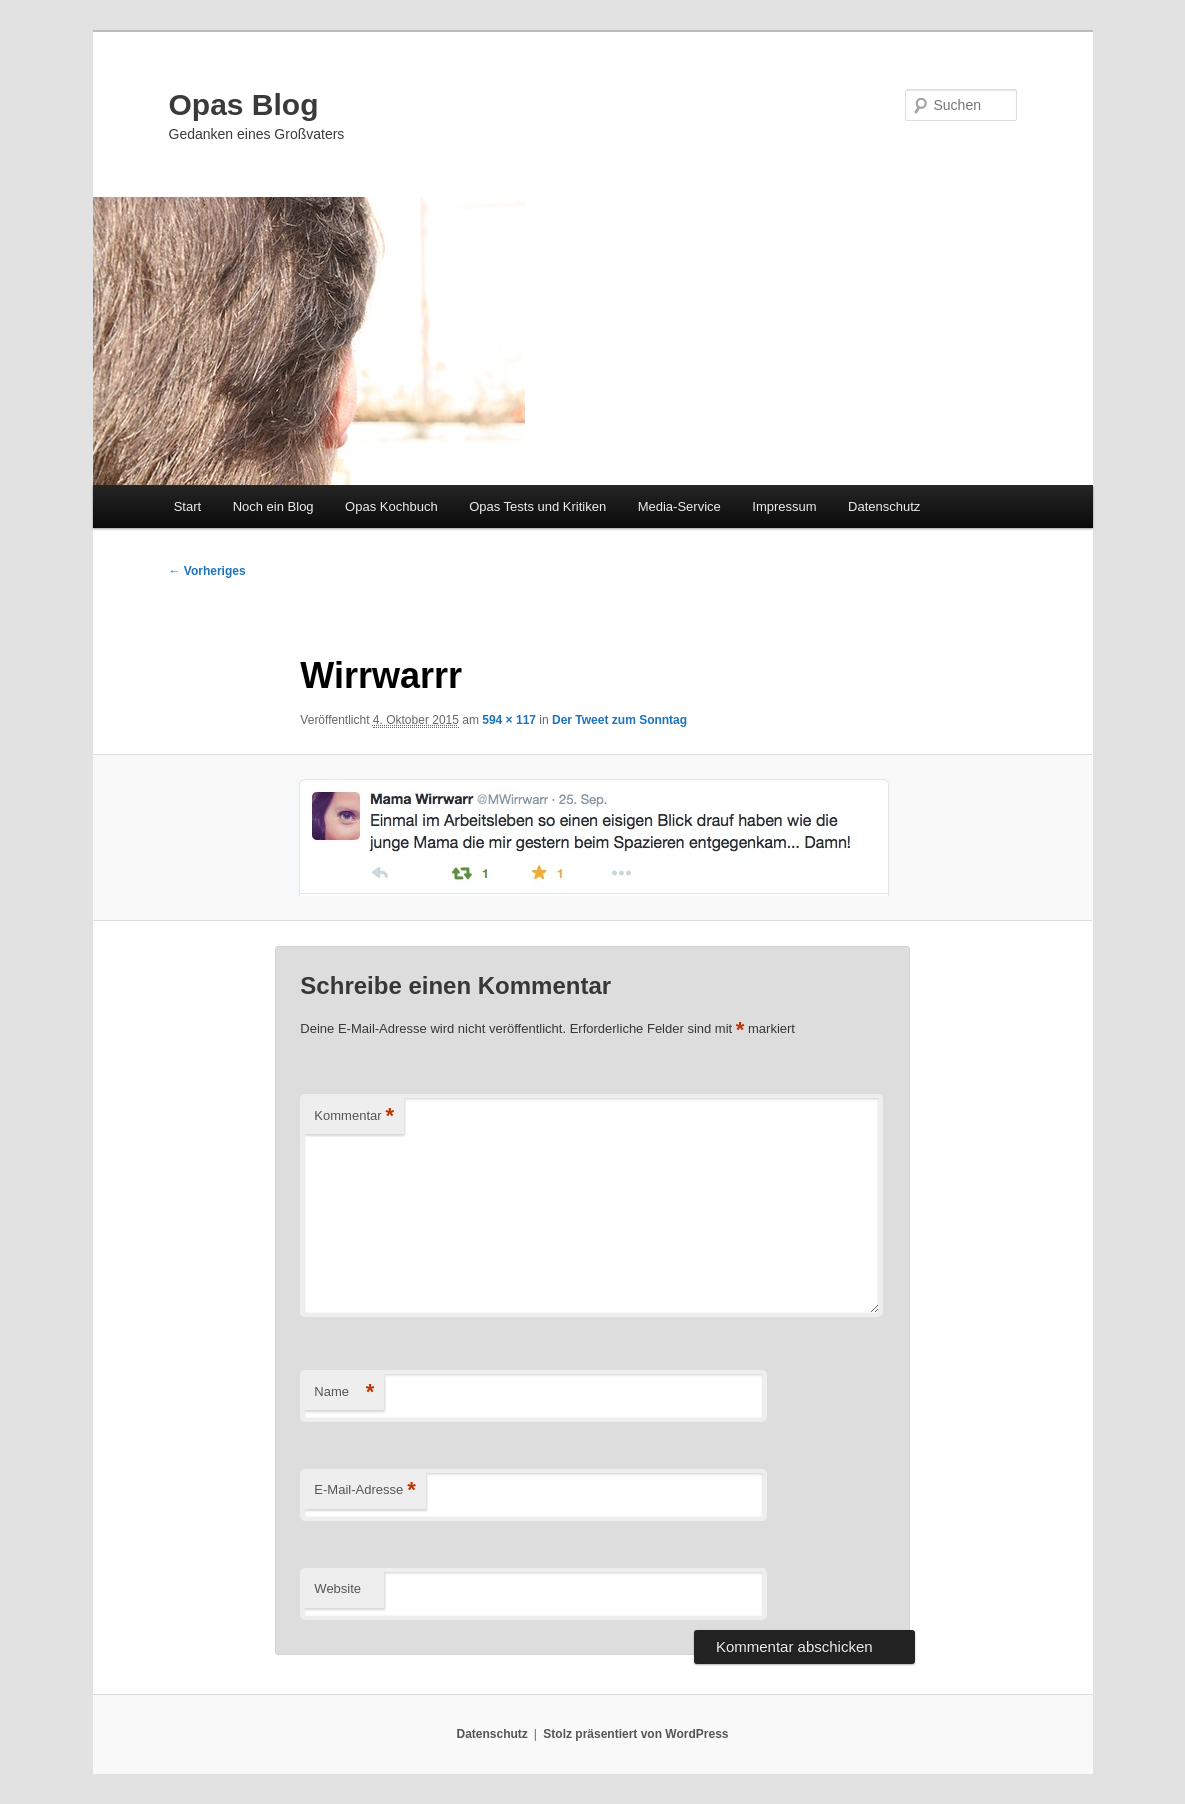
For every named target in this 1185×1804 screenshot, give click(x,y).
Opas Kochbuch (391, 506)
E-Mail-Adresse (364, 1490)
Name (344, 1392)
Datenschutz (884, 506)
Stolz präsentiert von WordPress (635, 1734)
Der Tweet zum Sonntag (619, 720)
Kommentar (354, 1116)
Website (337, 1588)
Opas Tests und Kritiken (537, 506)
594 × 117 (509, 720)
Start (187, 506)
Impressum (784, 506)
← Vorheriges (207, 571)
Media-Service (679, 506)
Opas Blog (244, 104)
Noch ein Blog (273, 506)
